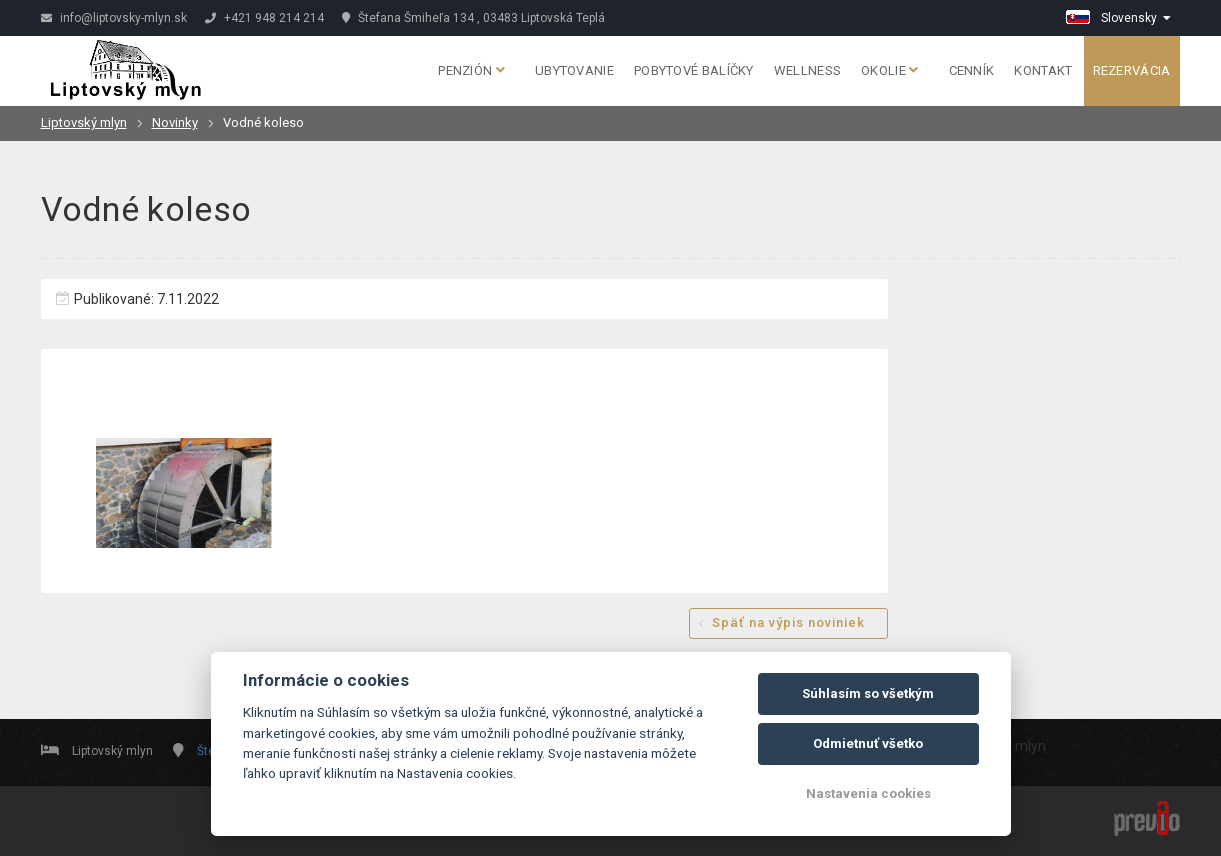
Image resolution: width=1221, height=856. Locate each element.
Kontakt (1043, 70)
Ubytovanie (574, 70)
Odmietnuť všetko (868, 743)
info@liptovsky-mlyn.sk (114, 18)
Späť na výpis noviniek (788, 622)
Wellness (807, 70)
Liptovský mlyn (84, 122)
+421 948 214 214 (264, 18)
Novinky (175, 122)
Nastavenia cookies (868, 793)
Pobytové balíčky (694, 70)
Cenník (972, 70)
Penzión (471, 70)
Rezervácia (1132, 70)
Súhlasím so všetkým (868, 693)
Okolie (889, 70)
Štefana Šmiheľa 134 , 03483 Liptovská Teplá (473, 18)
